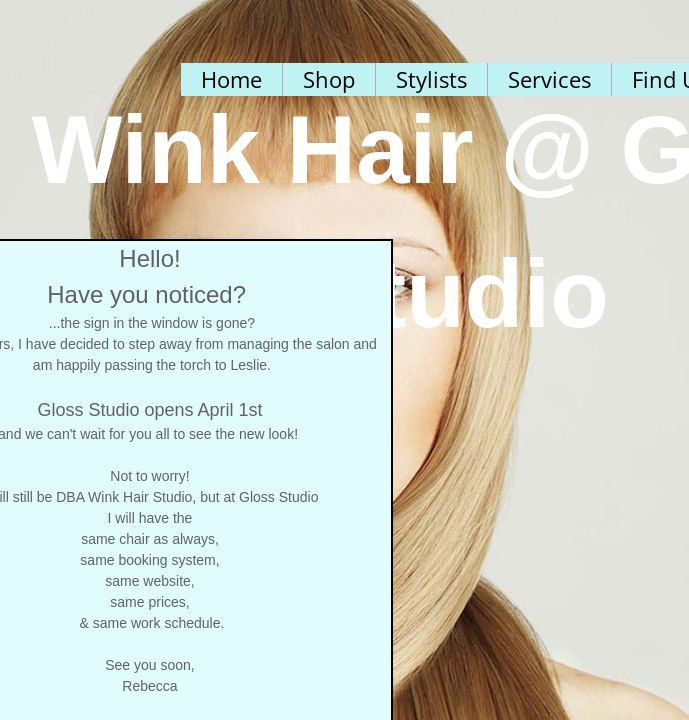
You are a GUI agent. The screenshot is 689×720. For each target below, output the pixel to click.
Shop (329, 79)
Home (231, 79)
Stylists (431, 79)
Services (549, 79)
